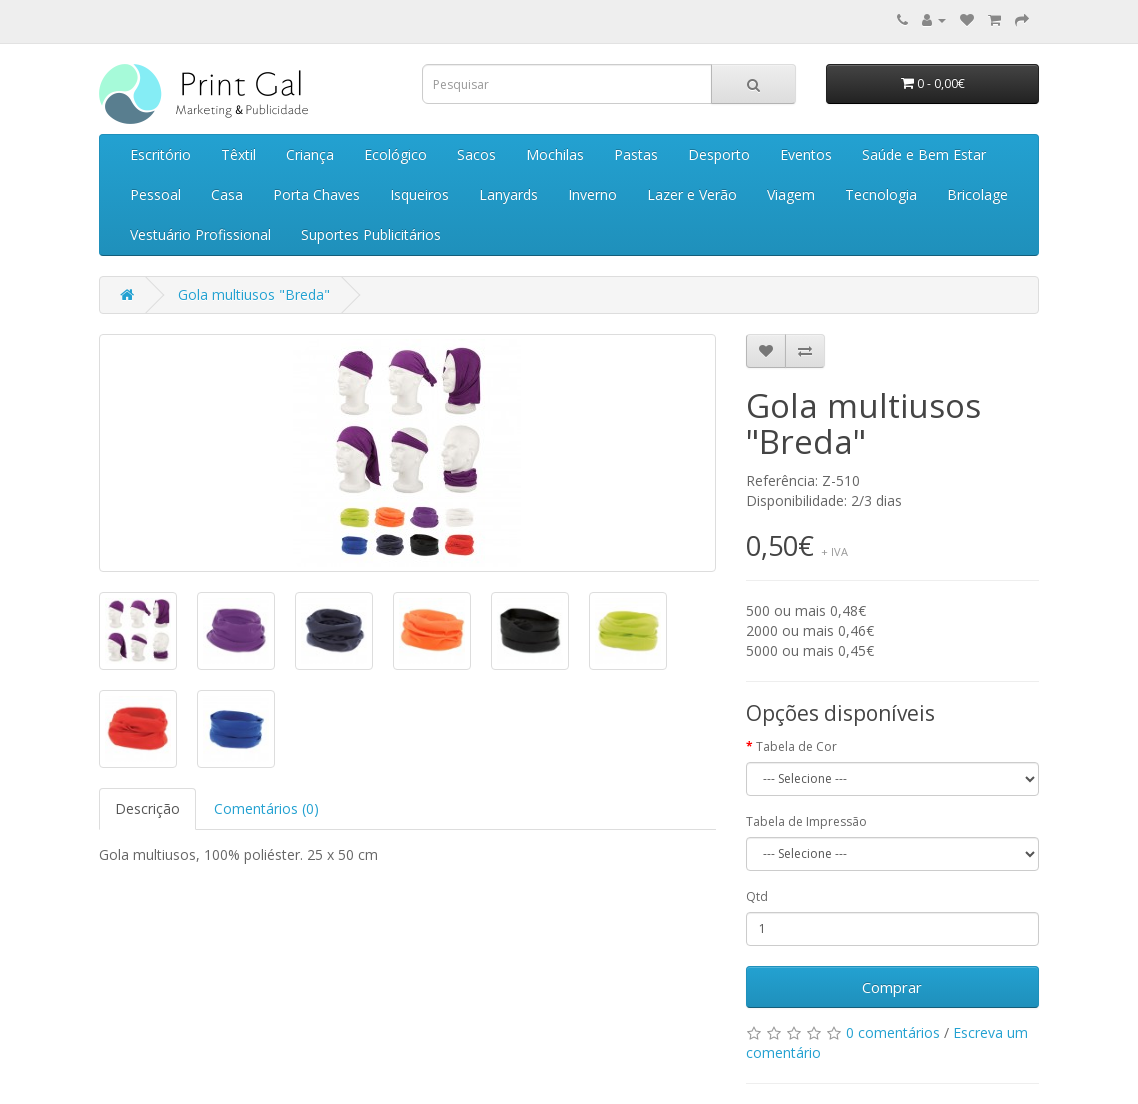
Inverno (592, 194)
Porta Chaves (316, 194)
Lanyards (508, 194)
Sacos (476, 154)
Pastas (636, 154)
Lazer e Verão (692, 194)
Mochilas (555, 154)
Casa (227, 194)
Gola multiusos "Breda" (254, 294)
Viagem (791, 194)
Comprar (892, 987)
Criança (310, 154)
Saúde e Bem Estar (924, 154)
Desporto (719, 154)
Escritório (160, 154)
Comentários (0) (266, 808)
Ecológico (395, 154)
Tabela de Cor (796, 746)
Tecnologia (881, 194)
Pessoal (155, 194)
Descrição (147, 808)
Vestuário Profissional (200, 234)
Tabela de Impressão (806, 821)
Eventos (806, 154)
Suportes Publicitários (371, 234)
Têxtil (238, 154)
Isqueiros (419, 194)
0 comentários (893, 1032)
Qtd (757, 896)
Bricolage (977, 194)
